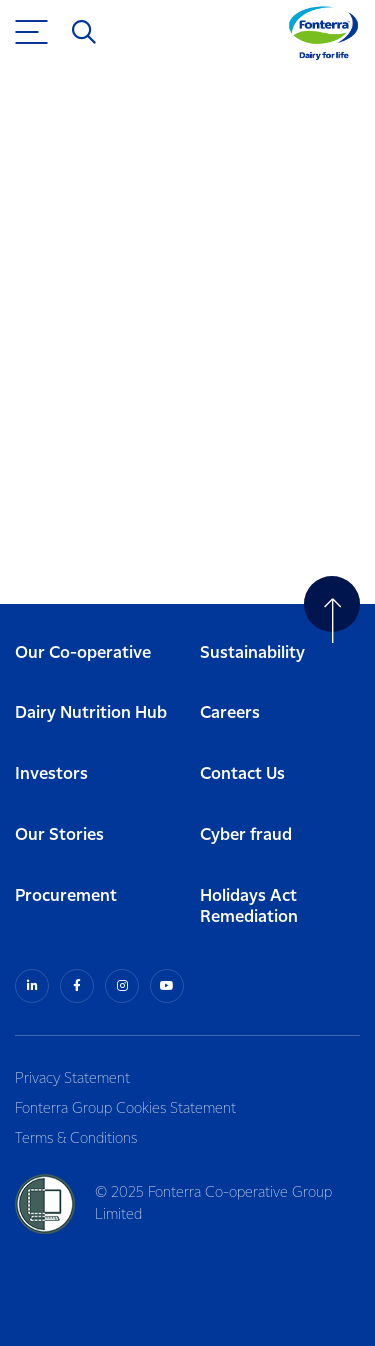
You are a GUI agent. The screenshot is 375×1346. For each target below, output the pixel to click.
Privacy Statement (72, 1079)
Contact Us (242, 774)
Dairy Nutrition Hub (91, 713)
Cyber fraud (246, 835)
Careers (230, 713)
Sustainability (252, 653)
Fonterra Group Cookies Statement (125, 1109)
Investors (51, 774)
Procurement (66, 896)
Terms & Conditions (76, 1139)
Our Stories (59, 835)
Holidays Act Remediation (249, 907)
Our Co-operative (83, 653)
